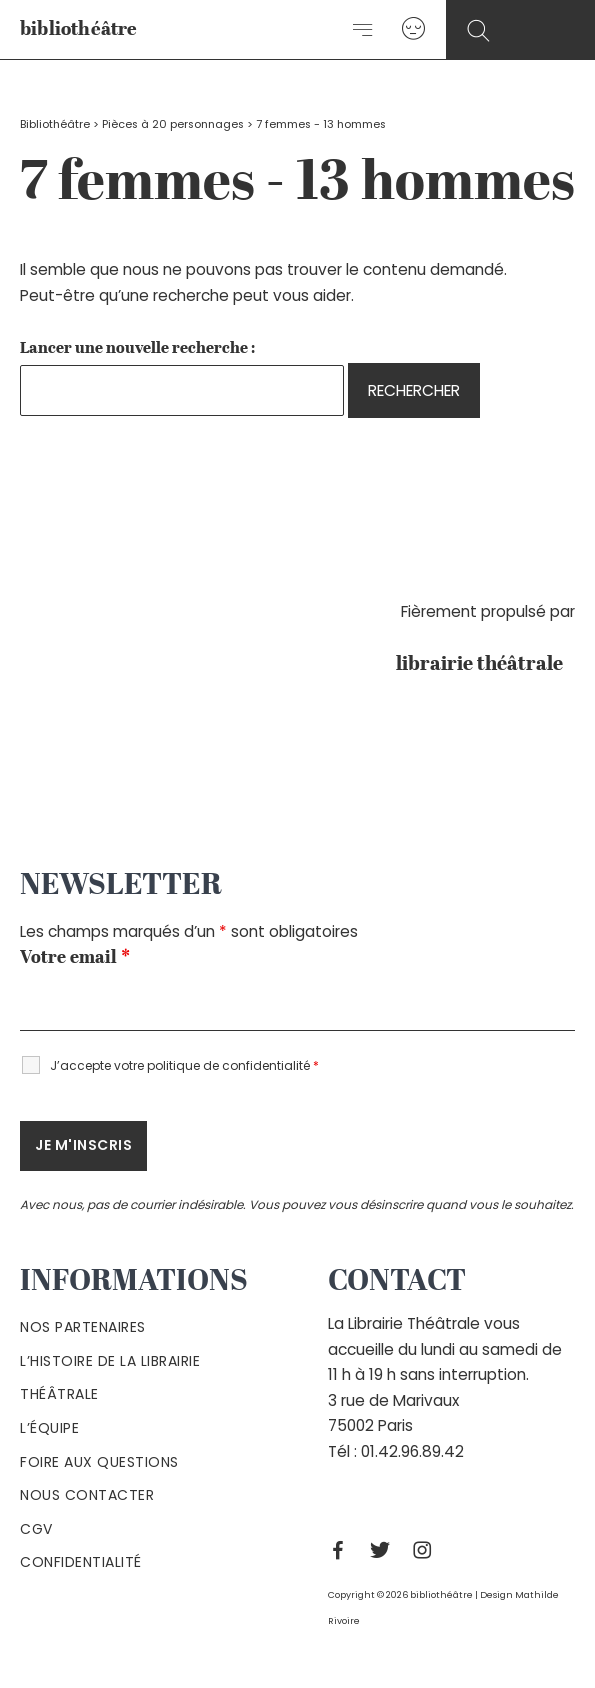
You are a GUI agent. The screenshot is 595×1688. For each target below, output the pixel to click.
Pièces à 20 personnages (173, 124)
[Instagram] (427, 1550)
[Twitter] (385, 1550)
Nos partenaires (83, 1327)
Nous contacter (87, 1495)
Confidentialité (81, 1562)
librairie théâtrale (485, 665)
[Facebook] (343, 1550)
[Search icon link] (478, 31)
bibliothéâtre (79, 30)
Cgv (36, 1529)
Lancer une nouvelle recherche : (137, 349)
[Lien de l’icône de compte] (413, 29)
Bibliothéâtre (55, 124)
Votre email (75, 958)
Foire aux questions (99, 1462)
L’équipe (49, 1428)
